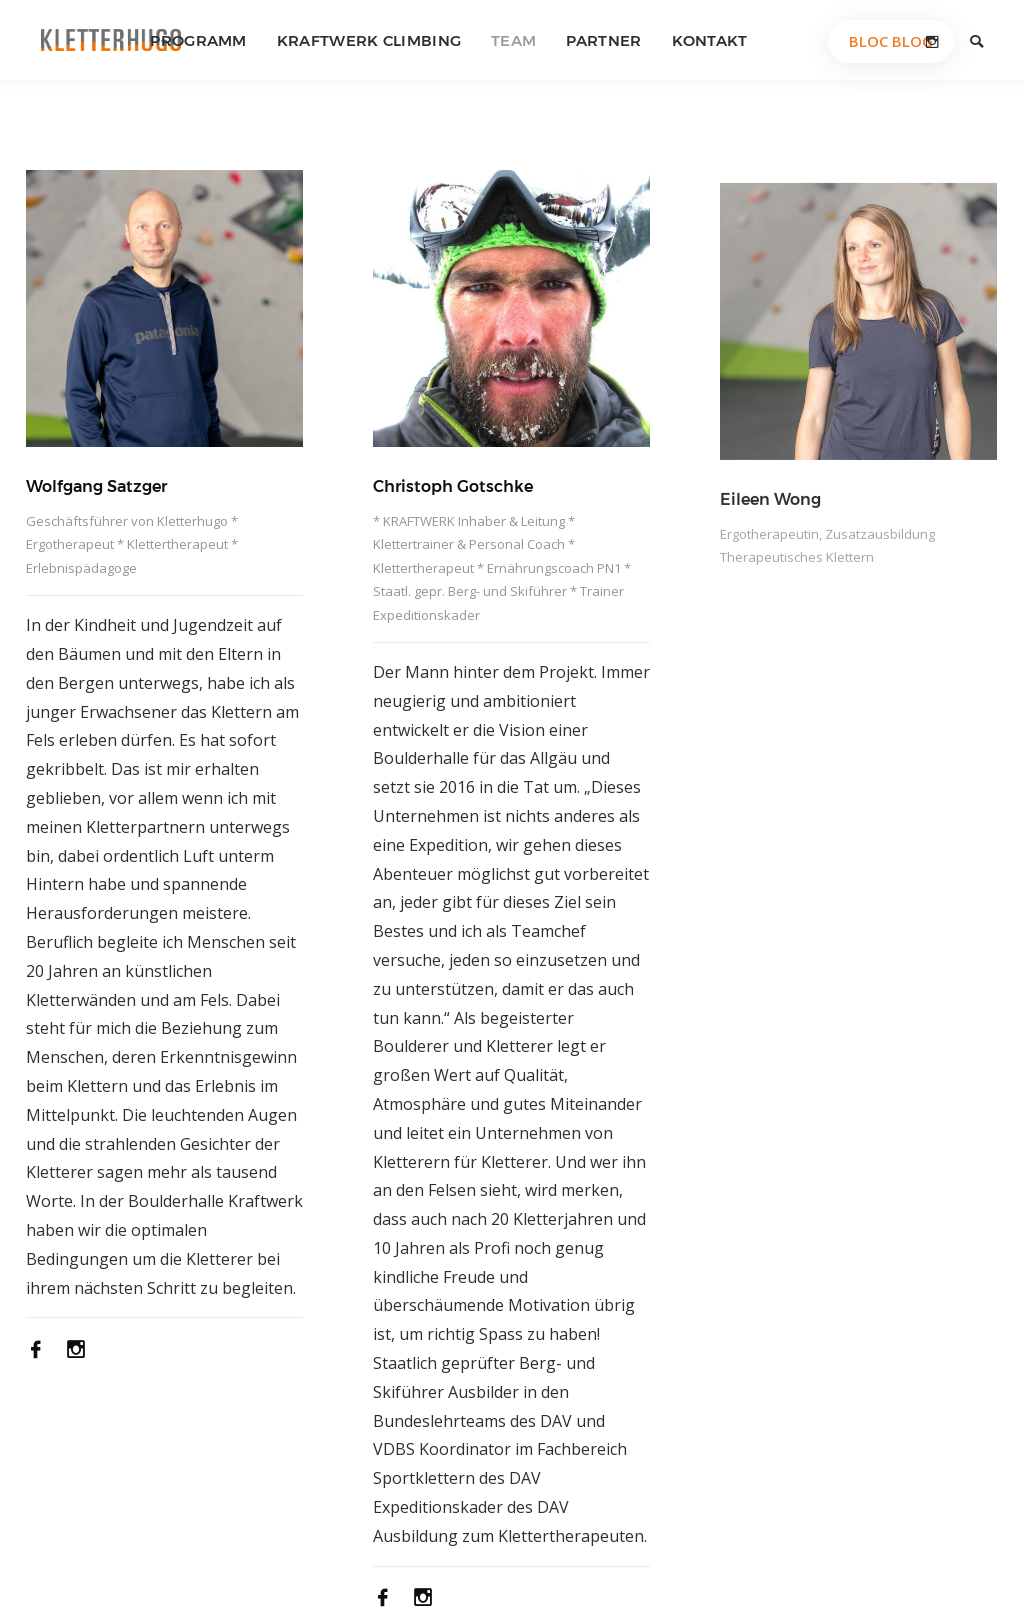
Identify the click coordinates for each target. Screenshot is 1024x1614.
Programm (198, 40)
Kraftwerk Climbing (369, 40)
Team (513, 40)
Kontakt (710, 40)
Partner (603, 40)
